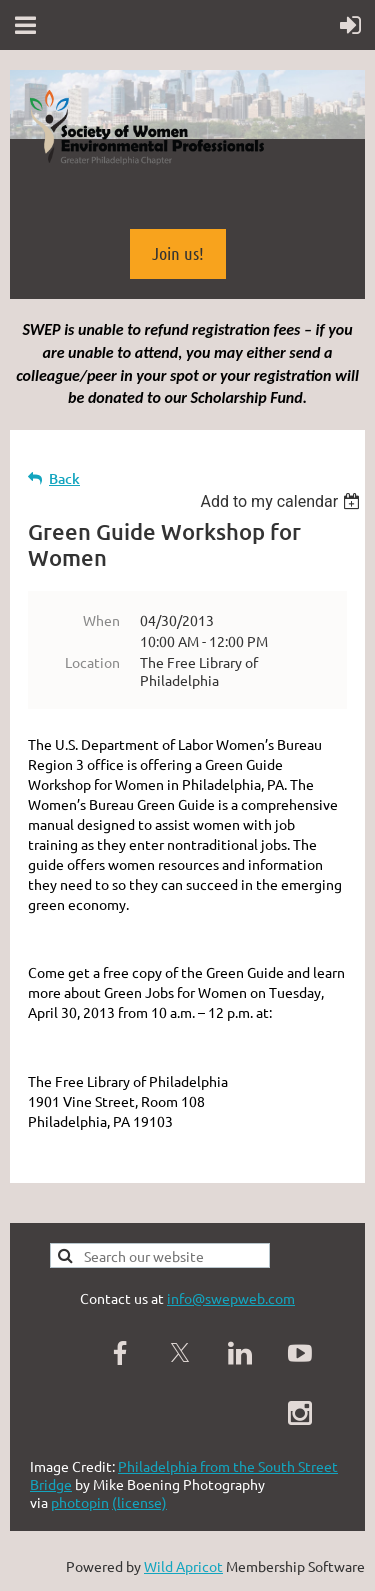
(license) (139, 1502)
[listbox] (282, 501)
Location (92, 662)
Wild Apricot (183, 1566)
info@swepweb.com (231, 1298)
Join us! (178, 253)
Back (64, 478)
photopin (80, 1502)
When (101, 620)
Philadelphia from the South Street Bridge (184, 1475)
